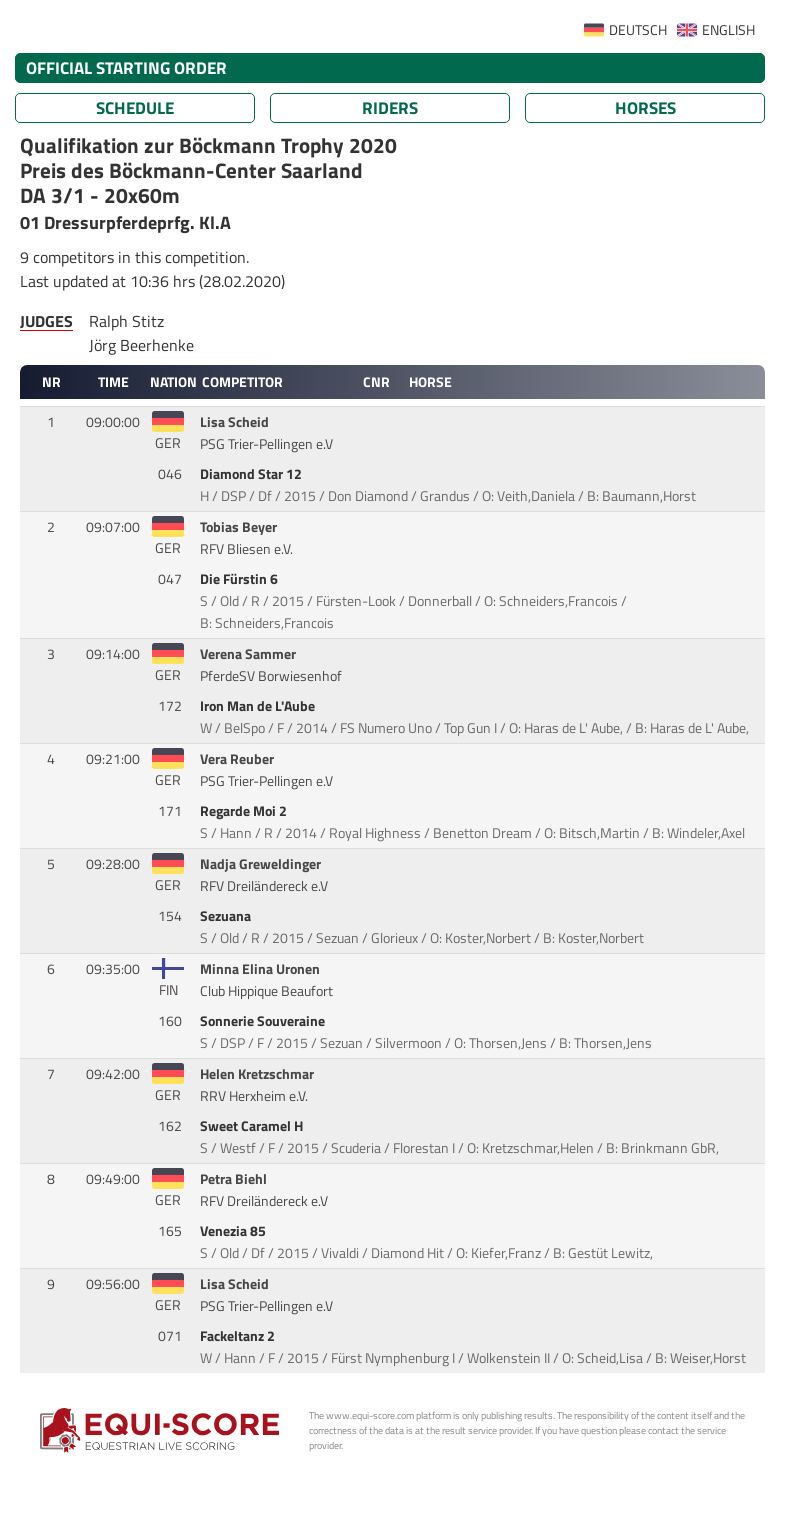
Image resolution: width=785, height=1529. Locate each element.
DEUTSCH (638, 30)
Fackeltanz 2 (239, 1336)
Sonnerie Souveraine (264, 1021)
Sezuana (227, 916)
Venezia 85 (234, 1231)
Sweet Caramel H (253, 1126)
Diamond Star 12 (252, 474)
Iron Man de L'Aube (259, 706)
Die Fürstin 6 (240, 579)
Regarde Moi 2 (245, 811)
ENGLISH (728, 30)
